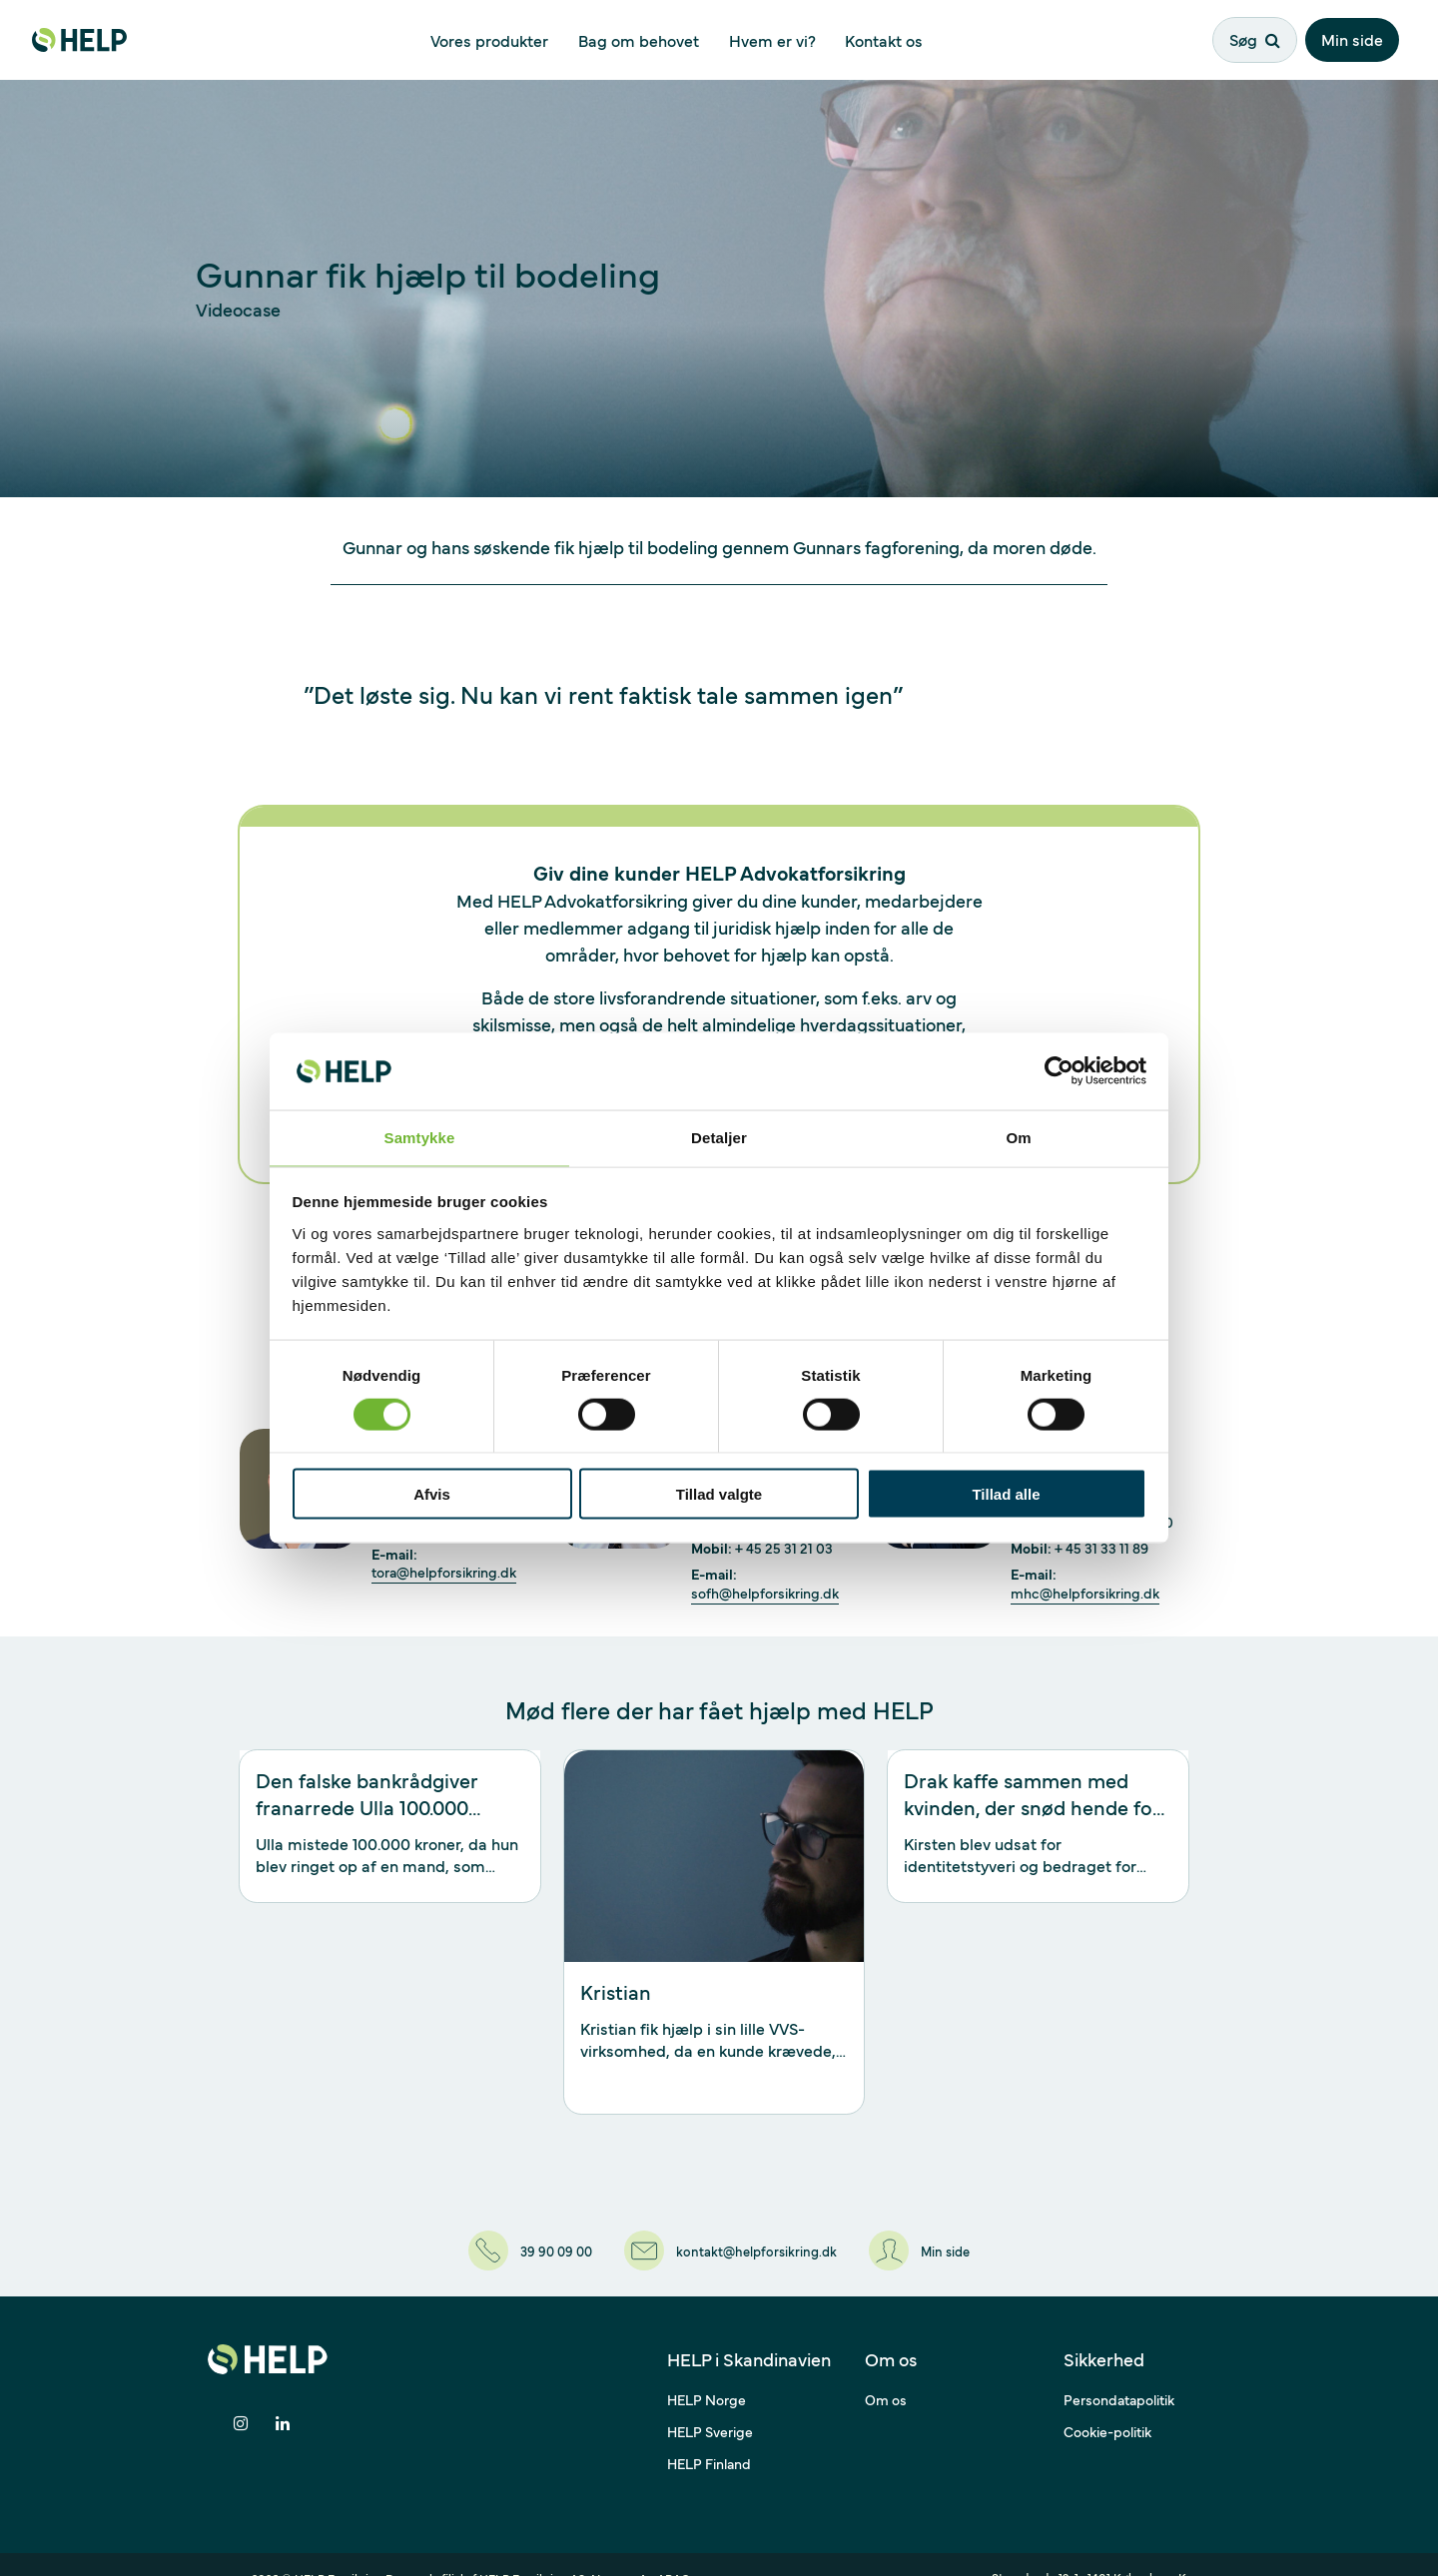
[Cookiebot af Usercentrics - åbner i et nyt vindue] (1059, 1070)
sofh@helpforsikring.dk (765, 1593)
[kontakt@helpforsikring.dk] (732, 2237)
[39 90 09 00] (508, 2237)
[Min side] (944, 2237)
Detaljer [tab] (719, 1135)
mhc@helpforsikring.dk (1085, 1593)
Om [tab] (1018, 1135)
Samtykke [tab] (419, 1135)
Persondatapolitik (1119, 2372)
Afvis (431, 1495)
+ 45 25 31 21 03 (784, 1548)
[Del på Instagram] (240, 2397)
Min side (1359, 37)
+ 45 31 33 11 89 (1101, 1548)
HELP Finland (709, 2436)
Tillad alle (1006, 1495)
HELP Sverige (710, 2404)
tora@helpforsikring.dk (443, 1572)
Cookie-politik (1107, 2404)
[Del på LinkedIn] (283, 2397)
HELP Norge (706, 2372)
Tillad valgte (719, 1495)
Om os (886, 2372)
